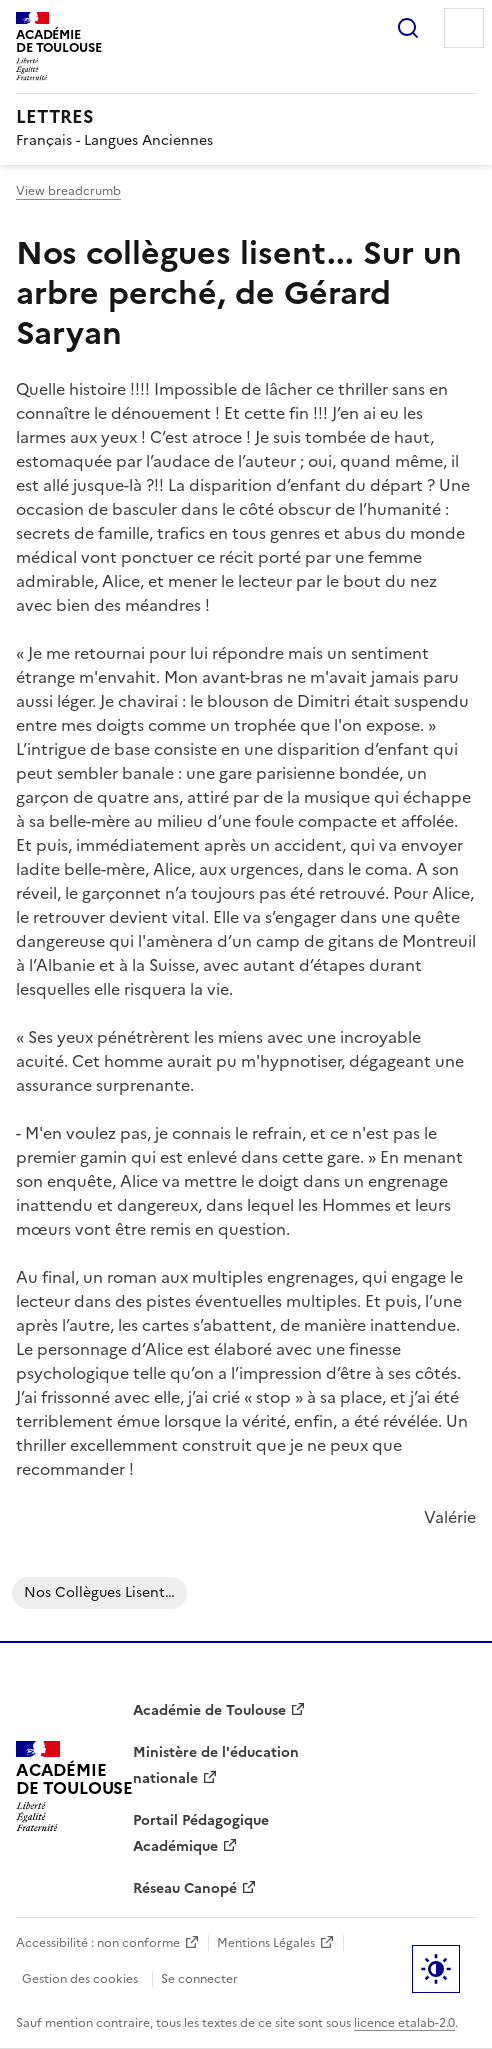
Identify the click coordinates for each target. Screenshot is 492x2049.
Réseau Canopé (185, 1888)
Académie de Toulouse (209, 1710)
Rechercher (408, 28)
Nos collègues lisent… (99, 1592)
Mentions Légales (266, 1943)
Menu (464, 28)
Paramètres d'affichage (436, 1969)
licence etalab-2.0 (404, 2023)
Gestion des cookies (80, 1979)
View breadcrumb (68, 191)
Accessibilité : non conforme (98, 1943)
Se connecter (199, 1979)
